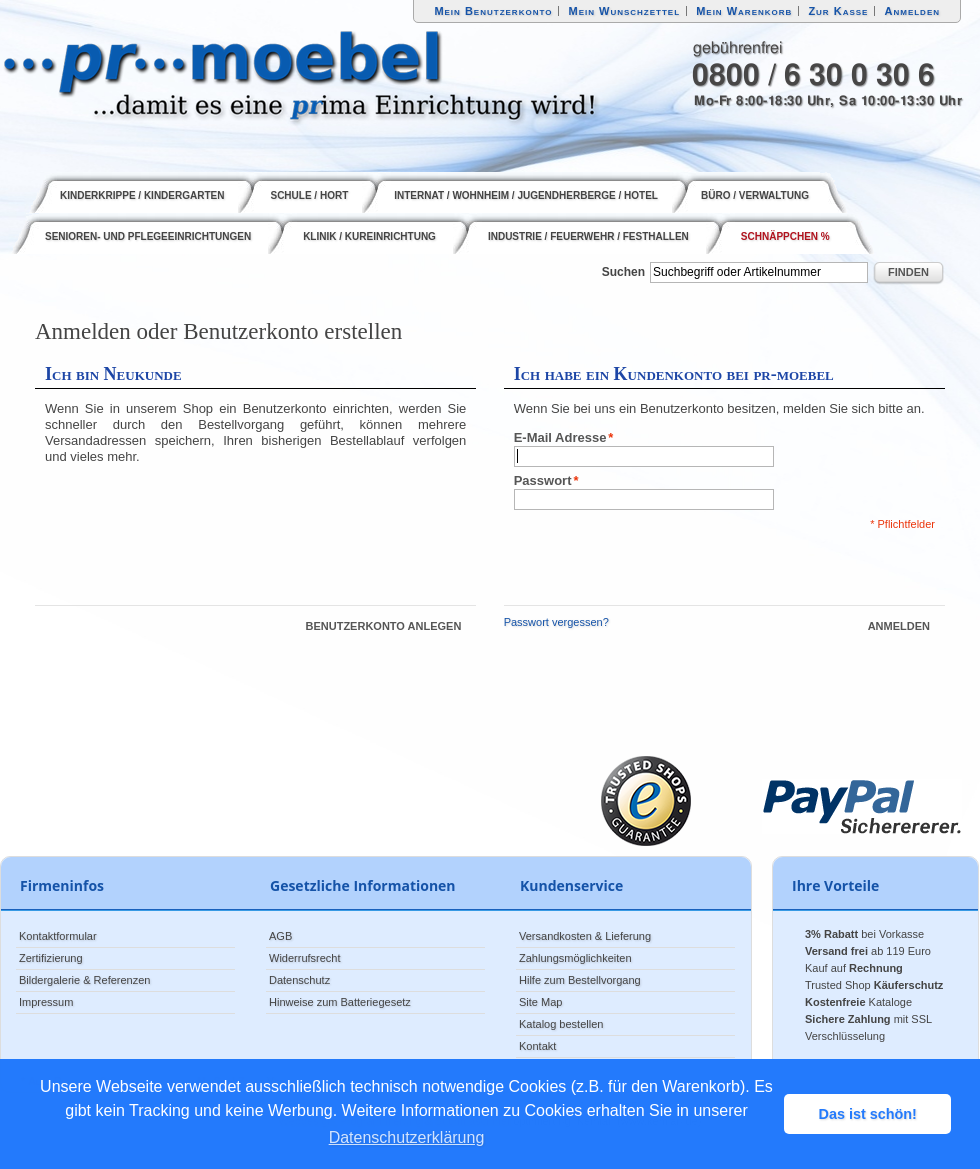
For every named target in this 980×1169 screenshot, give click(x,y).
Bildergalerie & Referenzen (84, 980)
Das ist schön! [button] (868, 1114)
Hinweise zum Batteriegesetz (340, 1002)
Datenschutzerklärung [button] (407, 1137)
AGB (280, 936)
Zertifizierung (51, 958)
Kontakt (537, 1046)
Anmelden (913, 11)
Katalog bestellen (561, 1024)
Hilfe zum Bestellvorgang (580, 980)
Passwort (543, 481)
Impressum (46, 1002)
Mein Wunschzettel (624, 11)
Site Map (540, 1002)
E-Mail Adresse (560, 438)
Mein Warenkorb (744, 11)
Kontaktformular (58, 936)
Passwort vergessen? (556, 622)
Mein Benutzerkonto (493, 11)
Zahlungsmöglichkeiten (575, 958)
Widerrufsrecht (305, 958)
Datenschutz (299, 980)
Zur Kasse (838, 11)
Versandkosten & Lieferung (585, 936)
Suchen (623, 272)
